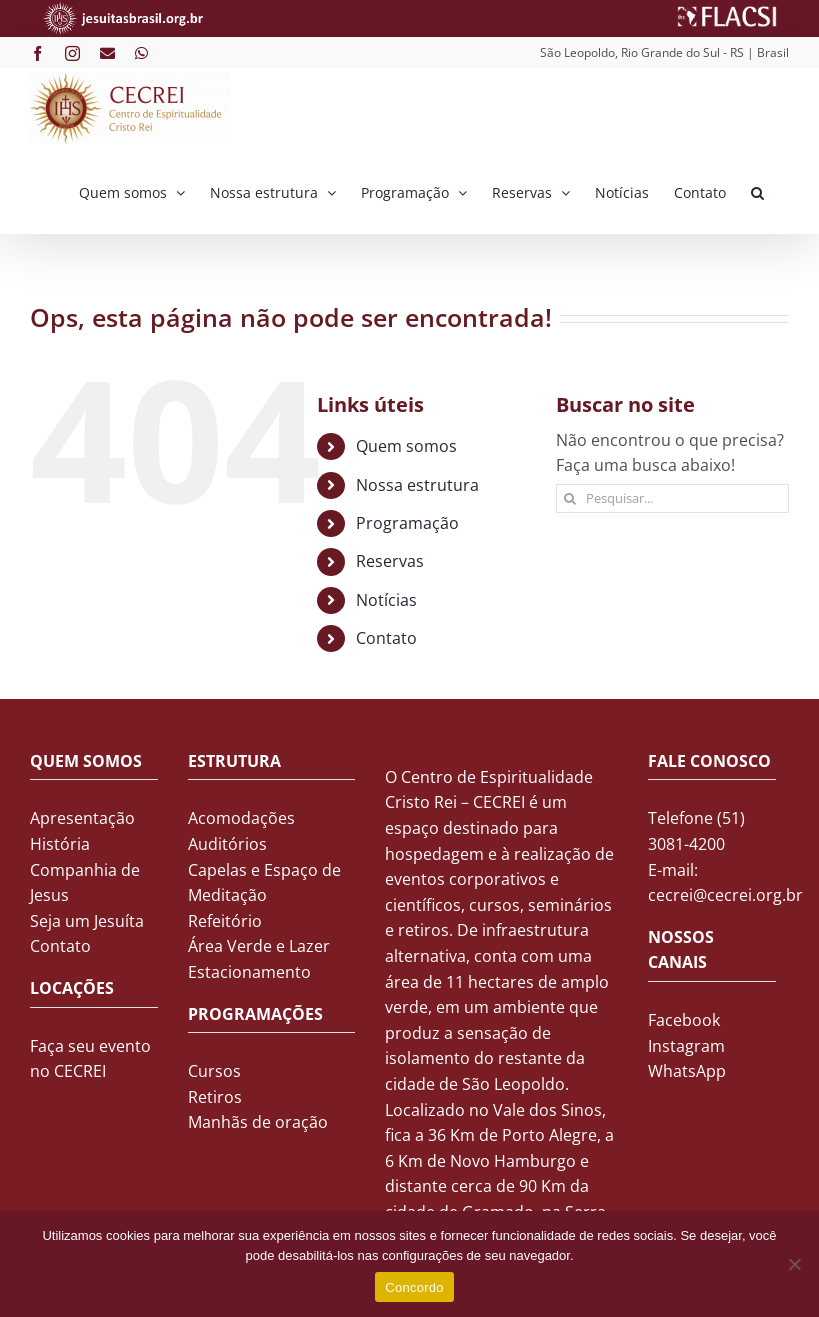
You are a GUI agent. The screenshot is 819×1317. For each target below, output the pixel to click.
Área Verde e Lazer (259, 946)
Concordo (414, 1287)
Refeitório (225, 921)
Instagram (686, 1046)
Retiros (215, 1097)
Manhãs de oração (258, 1122)
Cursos (214, 1071)
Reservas (390, 561)
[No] (794, 1264)
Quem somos (406, 446)
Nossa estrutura (417, 485)
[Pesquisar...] (672, 498)
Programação (407, 523)
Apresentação (82, 818)
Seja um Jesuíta (87, 921)
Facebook (684, 1020)
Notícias (386, 600)
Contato (386, 638)
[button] (757, 191)
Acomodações (241, 818)
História (60, 844)
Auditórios (227, 844)
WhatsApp (687, 1071)
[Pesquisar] (570, 498)
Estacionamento (249, 972)
